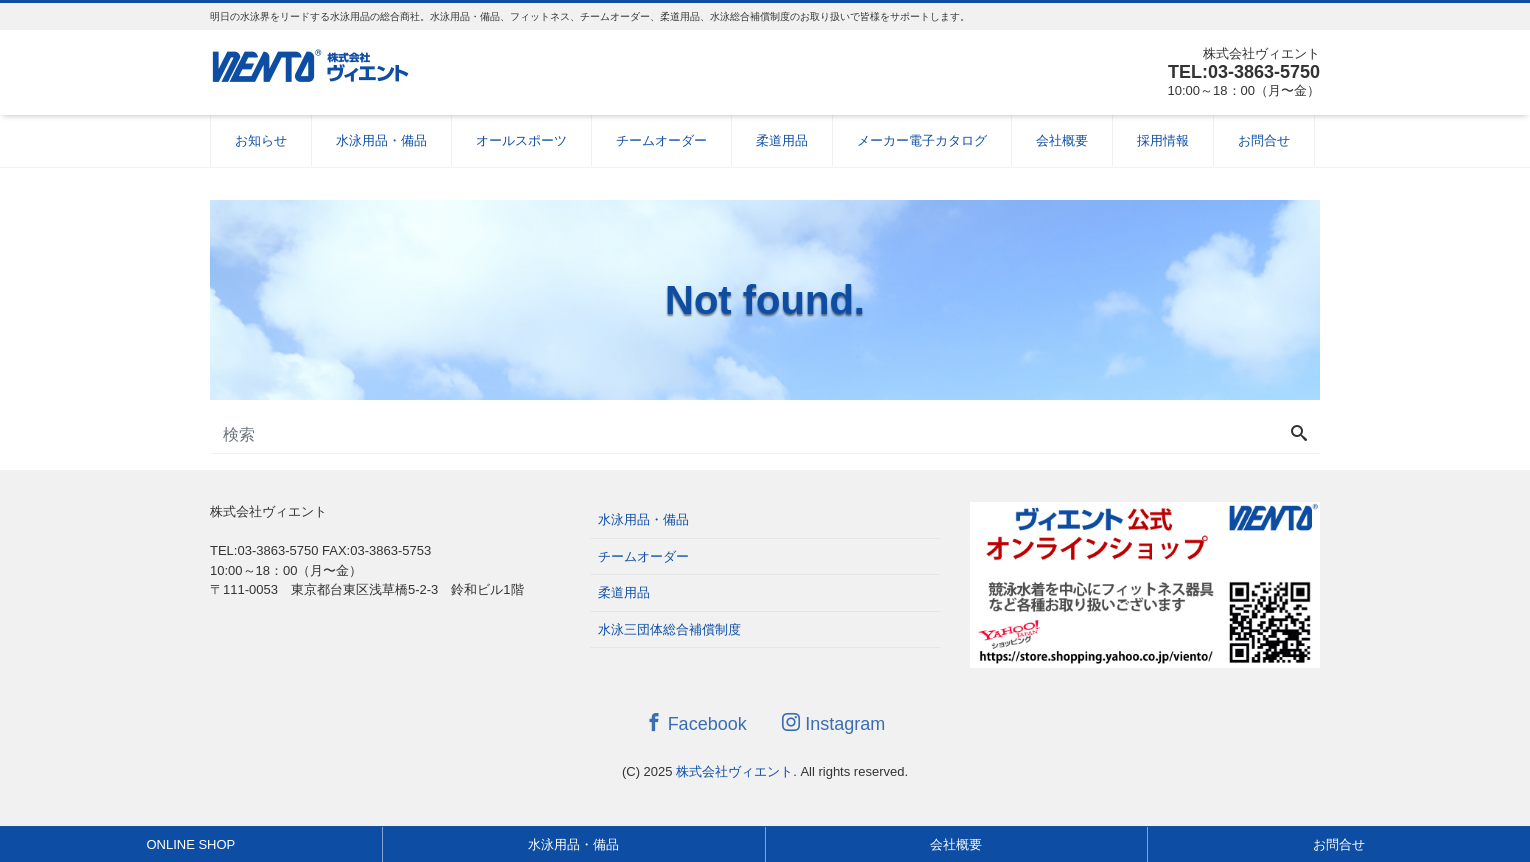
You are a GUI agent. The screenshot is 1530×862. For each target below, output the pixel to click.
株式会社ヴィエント (734, 771)
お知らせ (261, 140)
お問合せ (1264, 140)
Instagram (833, 723)
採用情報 (1163, 140)
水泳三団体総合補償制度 (669, 629)
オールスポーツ (521, 140)
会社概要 (1062, 140)
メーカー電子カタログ (922, 140)
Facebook (696, 723)
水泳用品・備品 (381, 140)
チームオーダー (661, 140)
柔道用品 (782, 140)
